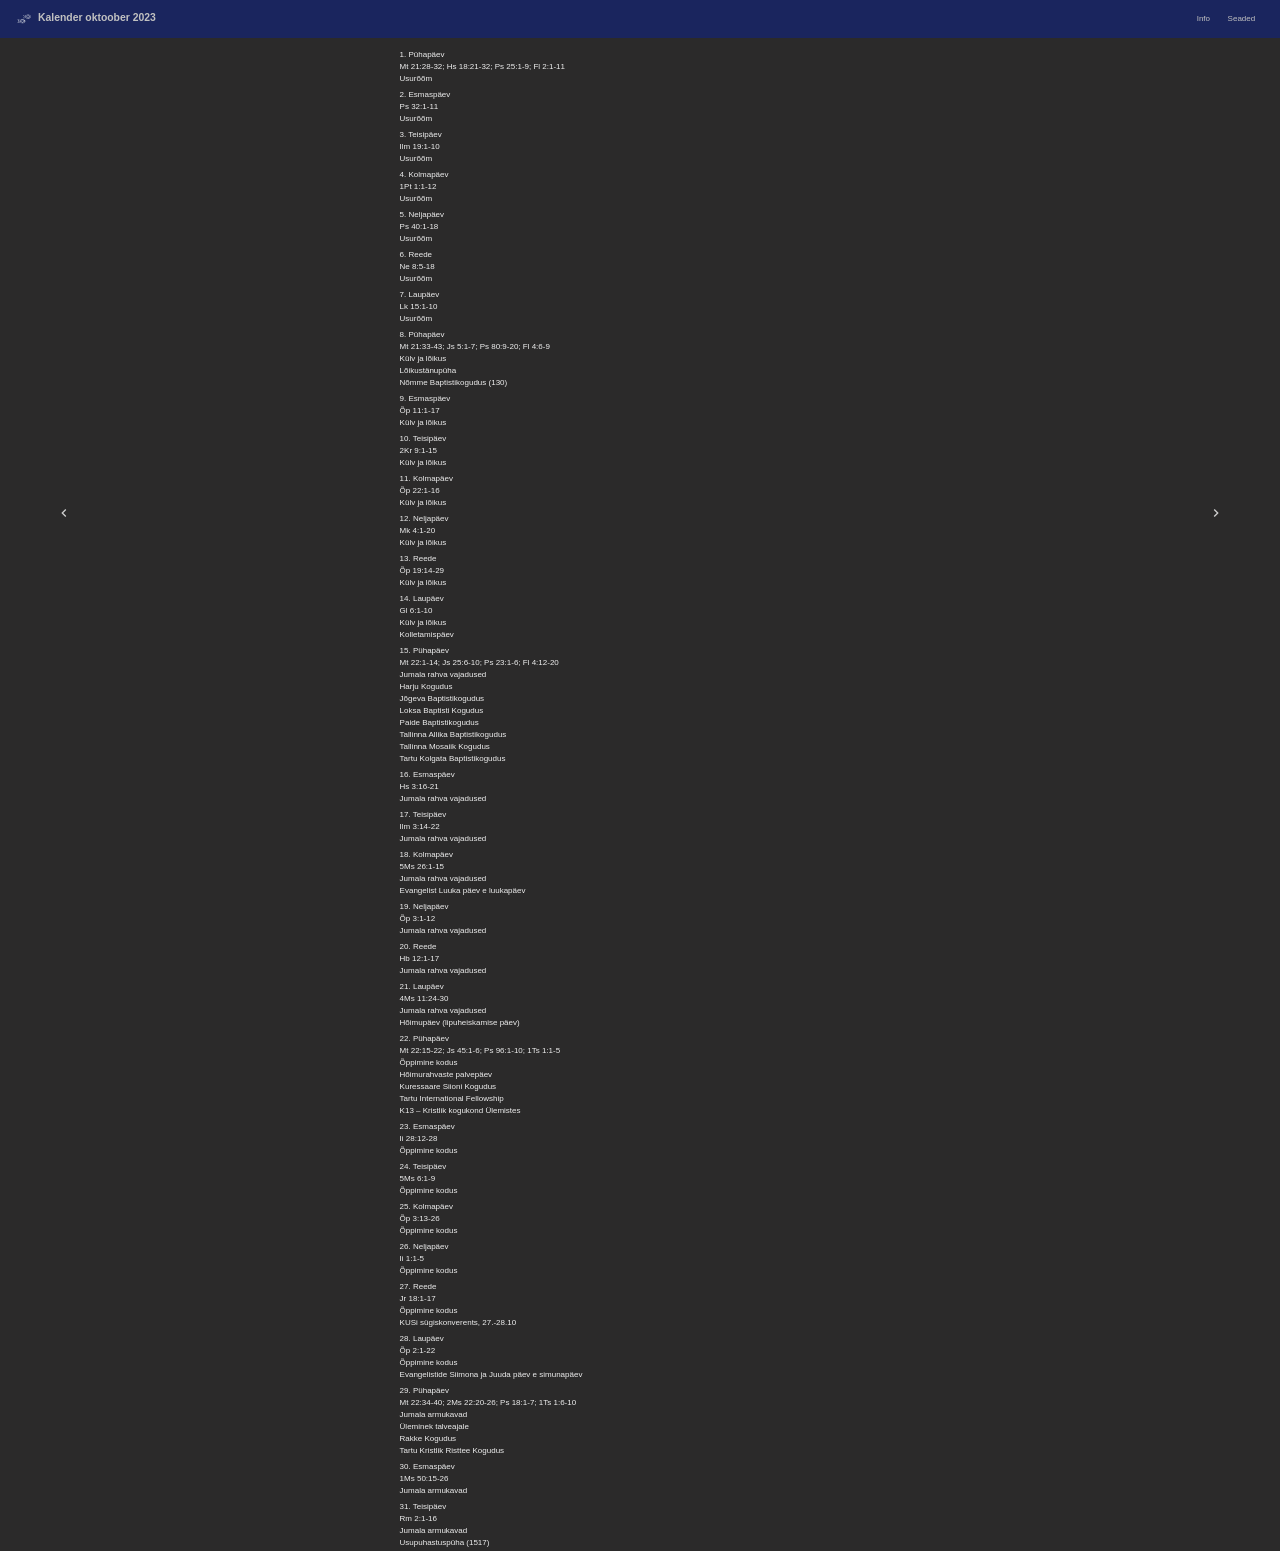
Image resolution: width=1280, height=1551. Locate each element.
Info (1203, 18)
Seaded (1242, 18)
